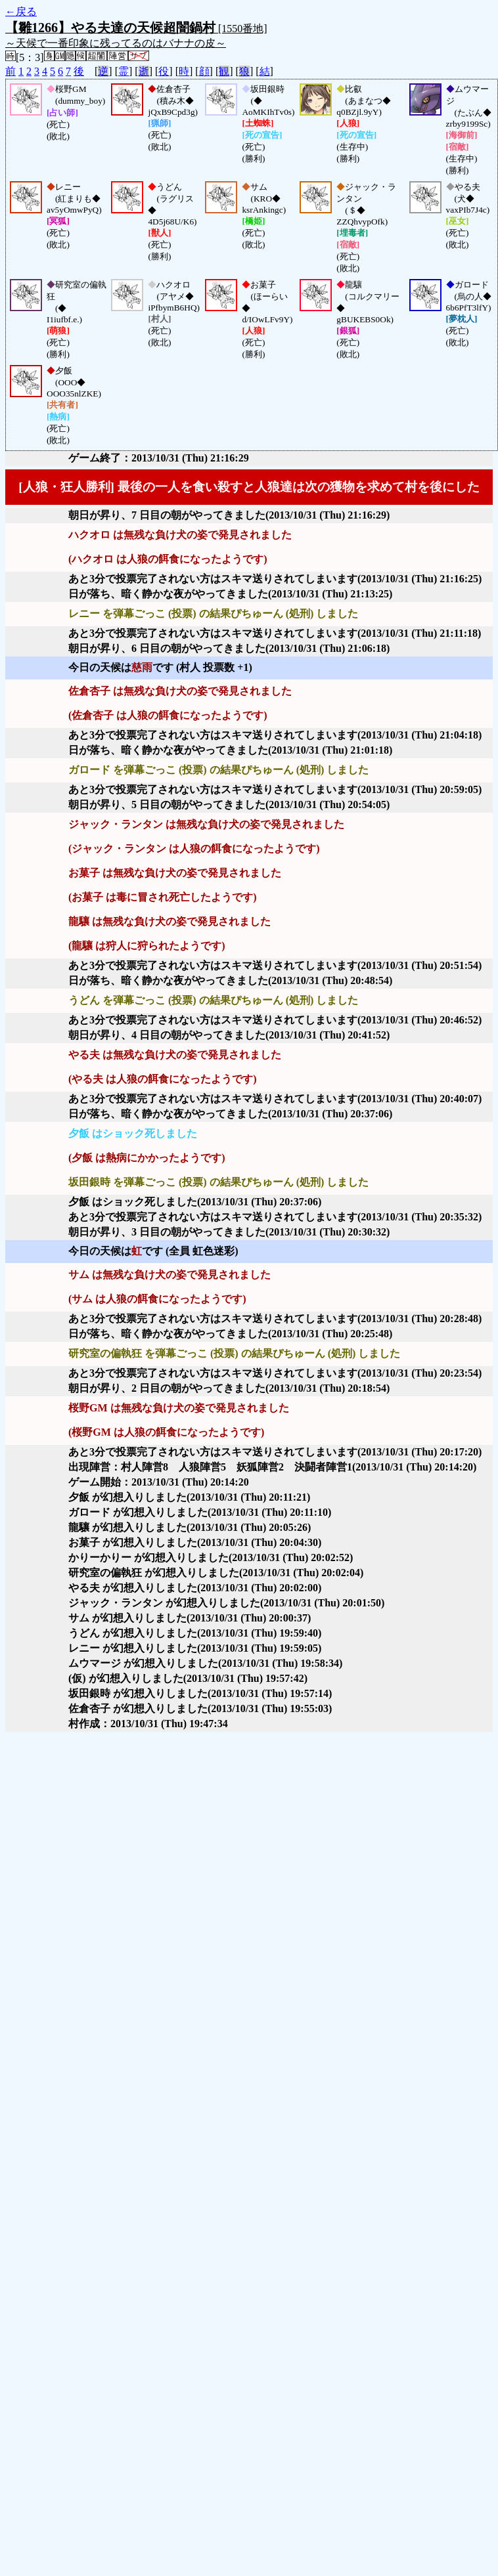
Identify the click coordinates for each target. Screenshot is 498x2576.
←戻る (21, 11)
